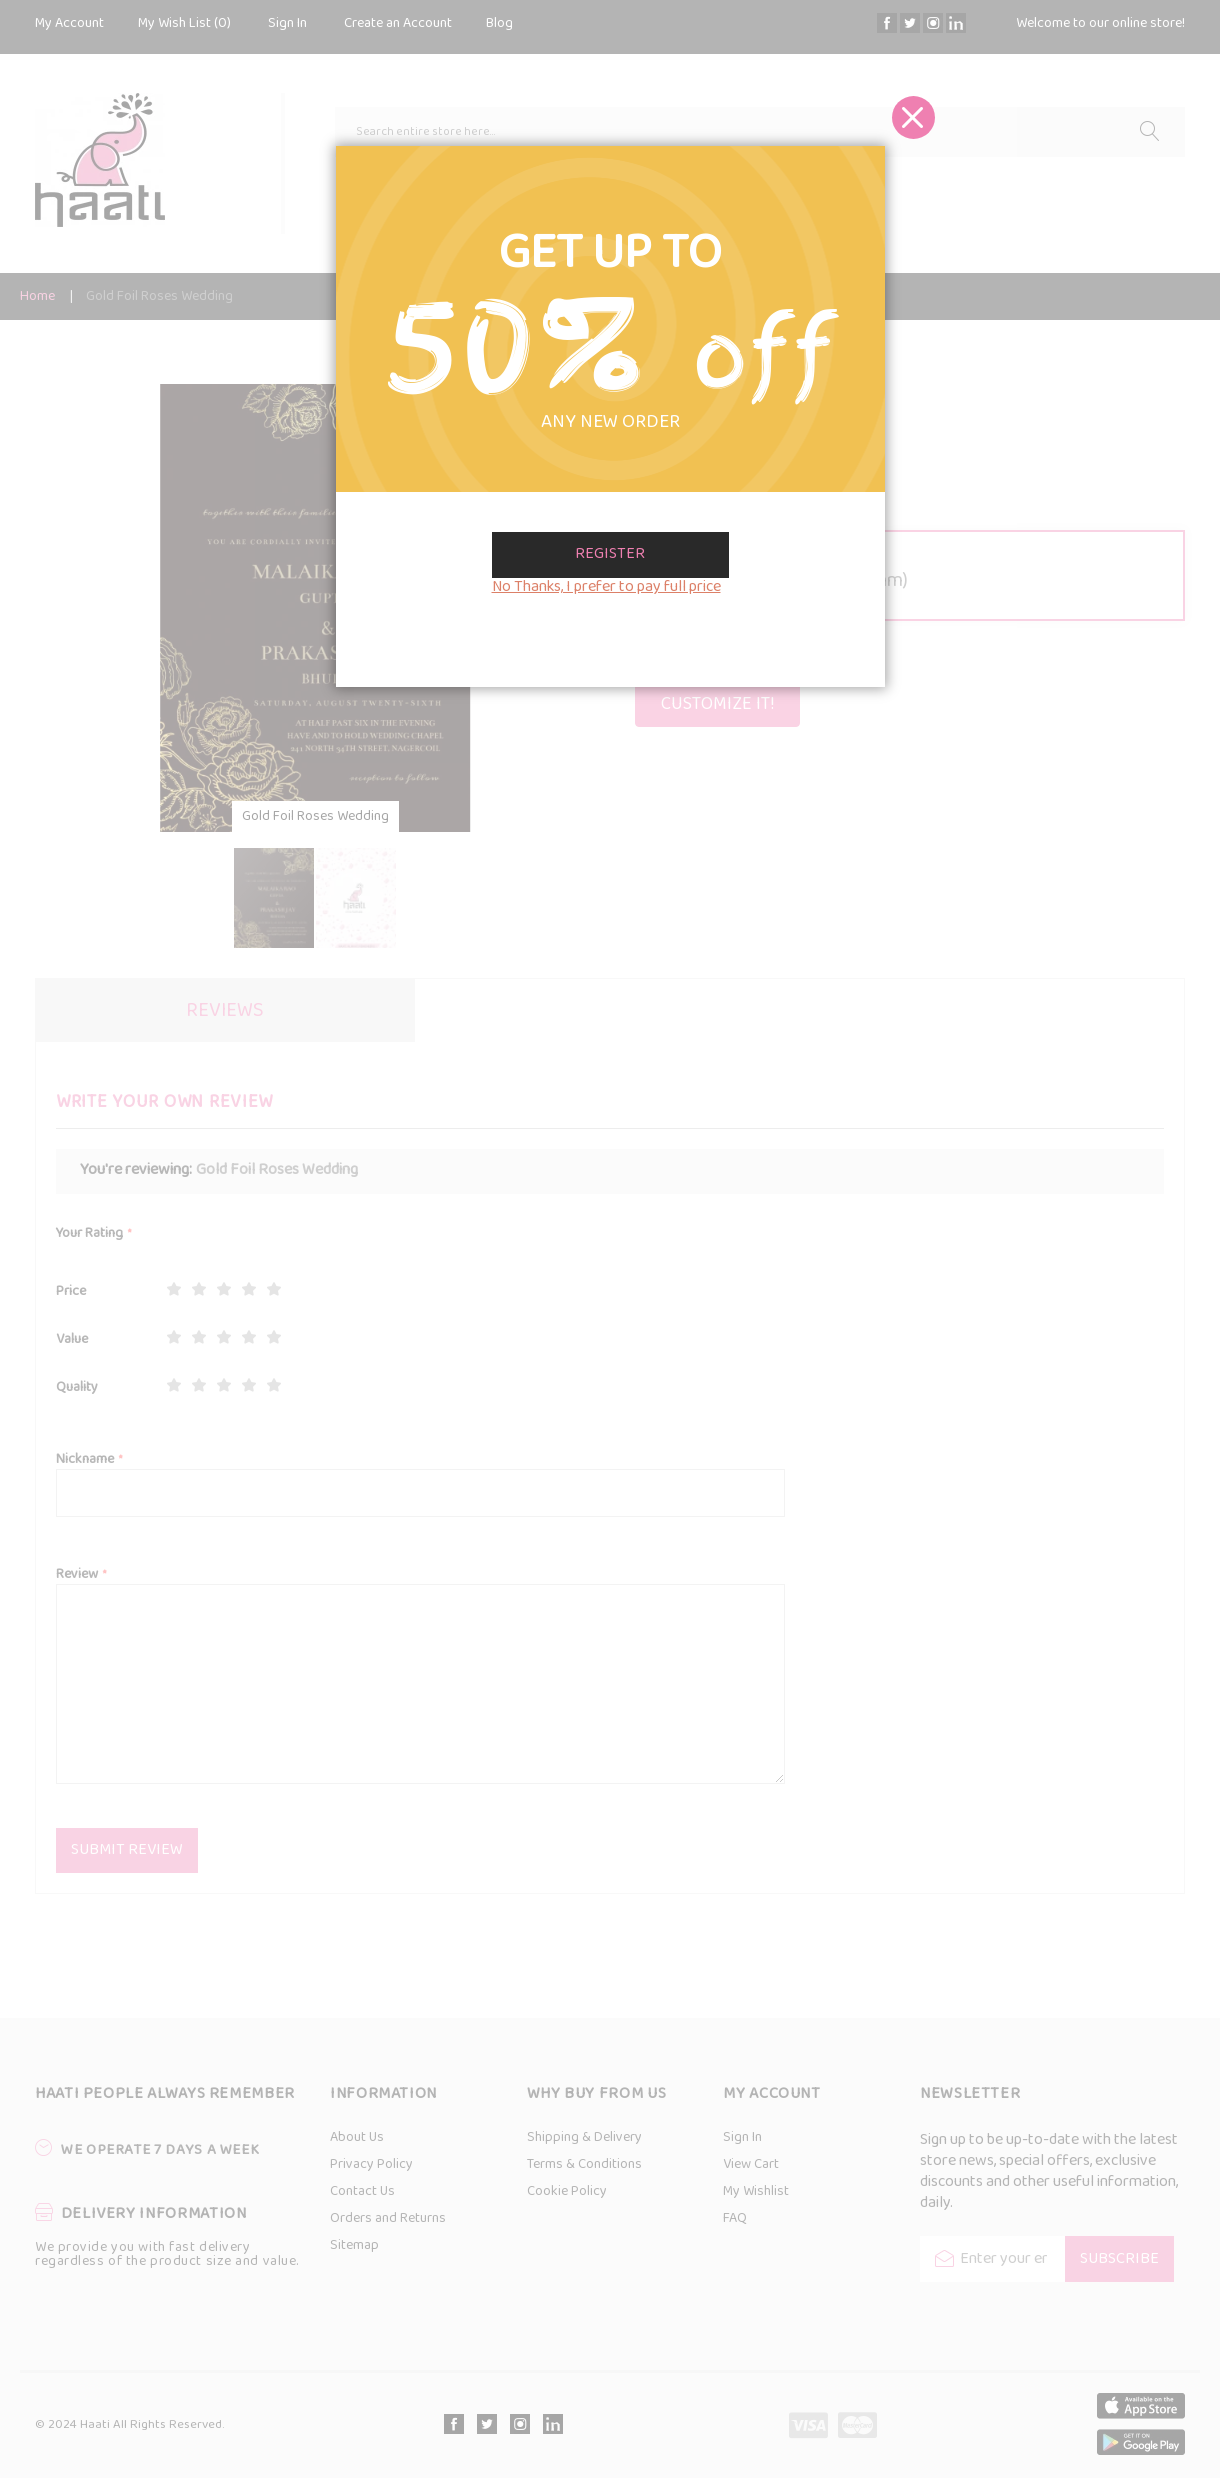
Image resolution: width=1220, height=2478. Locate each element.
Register (610, 554)
